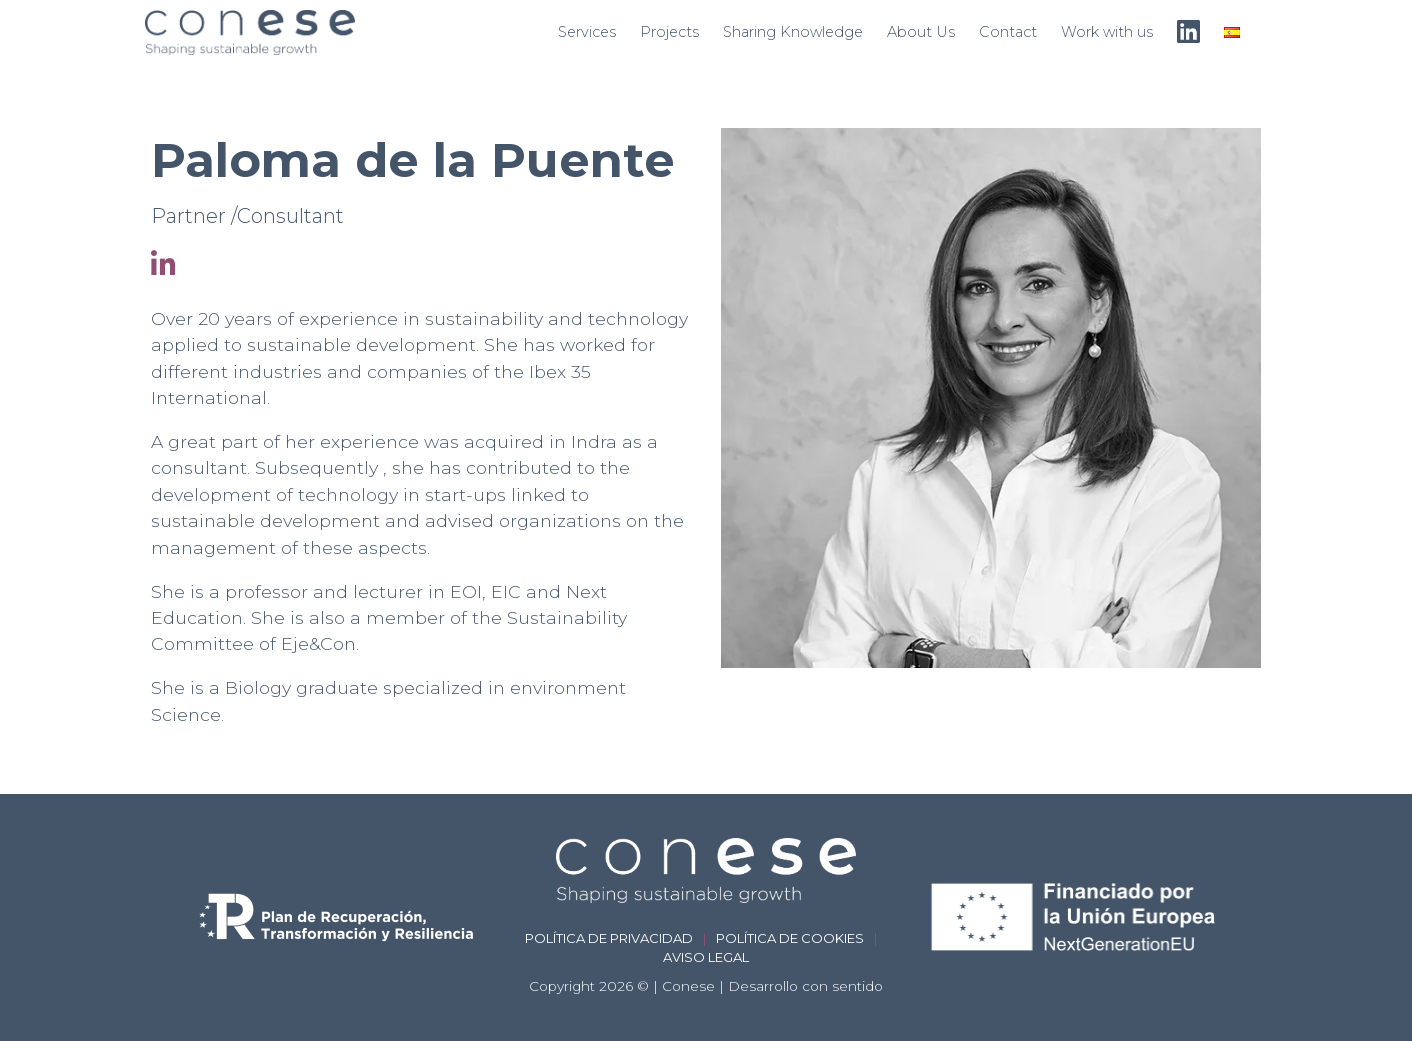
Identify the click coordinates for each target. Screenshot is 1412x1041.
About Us (921, 32)
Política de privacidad (609, 938)
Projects (669, 32)
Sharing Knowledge (793, 32)
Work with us (1107, 32)
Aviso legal (706, 957)
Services (587, 32)
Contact (1008, 32)
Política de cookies (790, 938)
